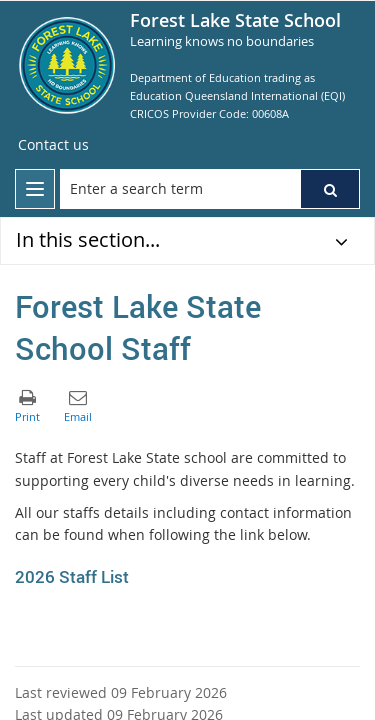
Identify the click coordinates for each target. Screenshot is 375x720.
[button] (330, 189)
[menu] (35, 189)
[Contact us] (53, 145)
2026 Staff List (72, 576)
